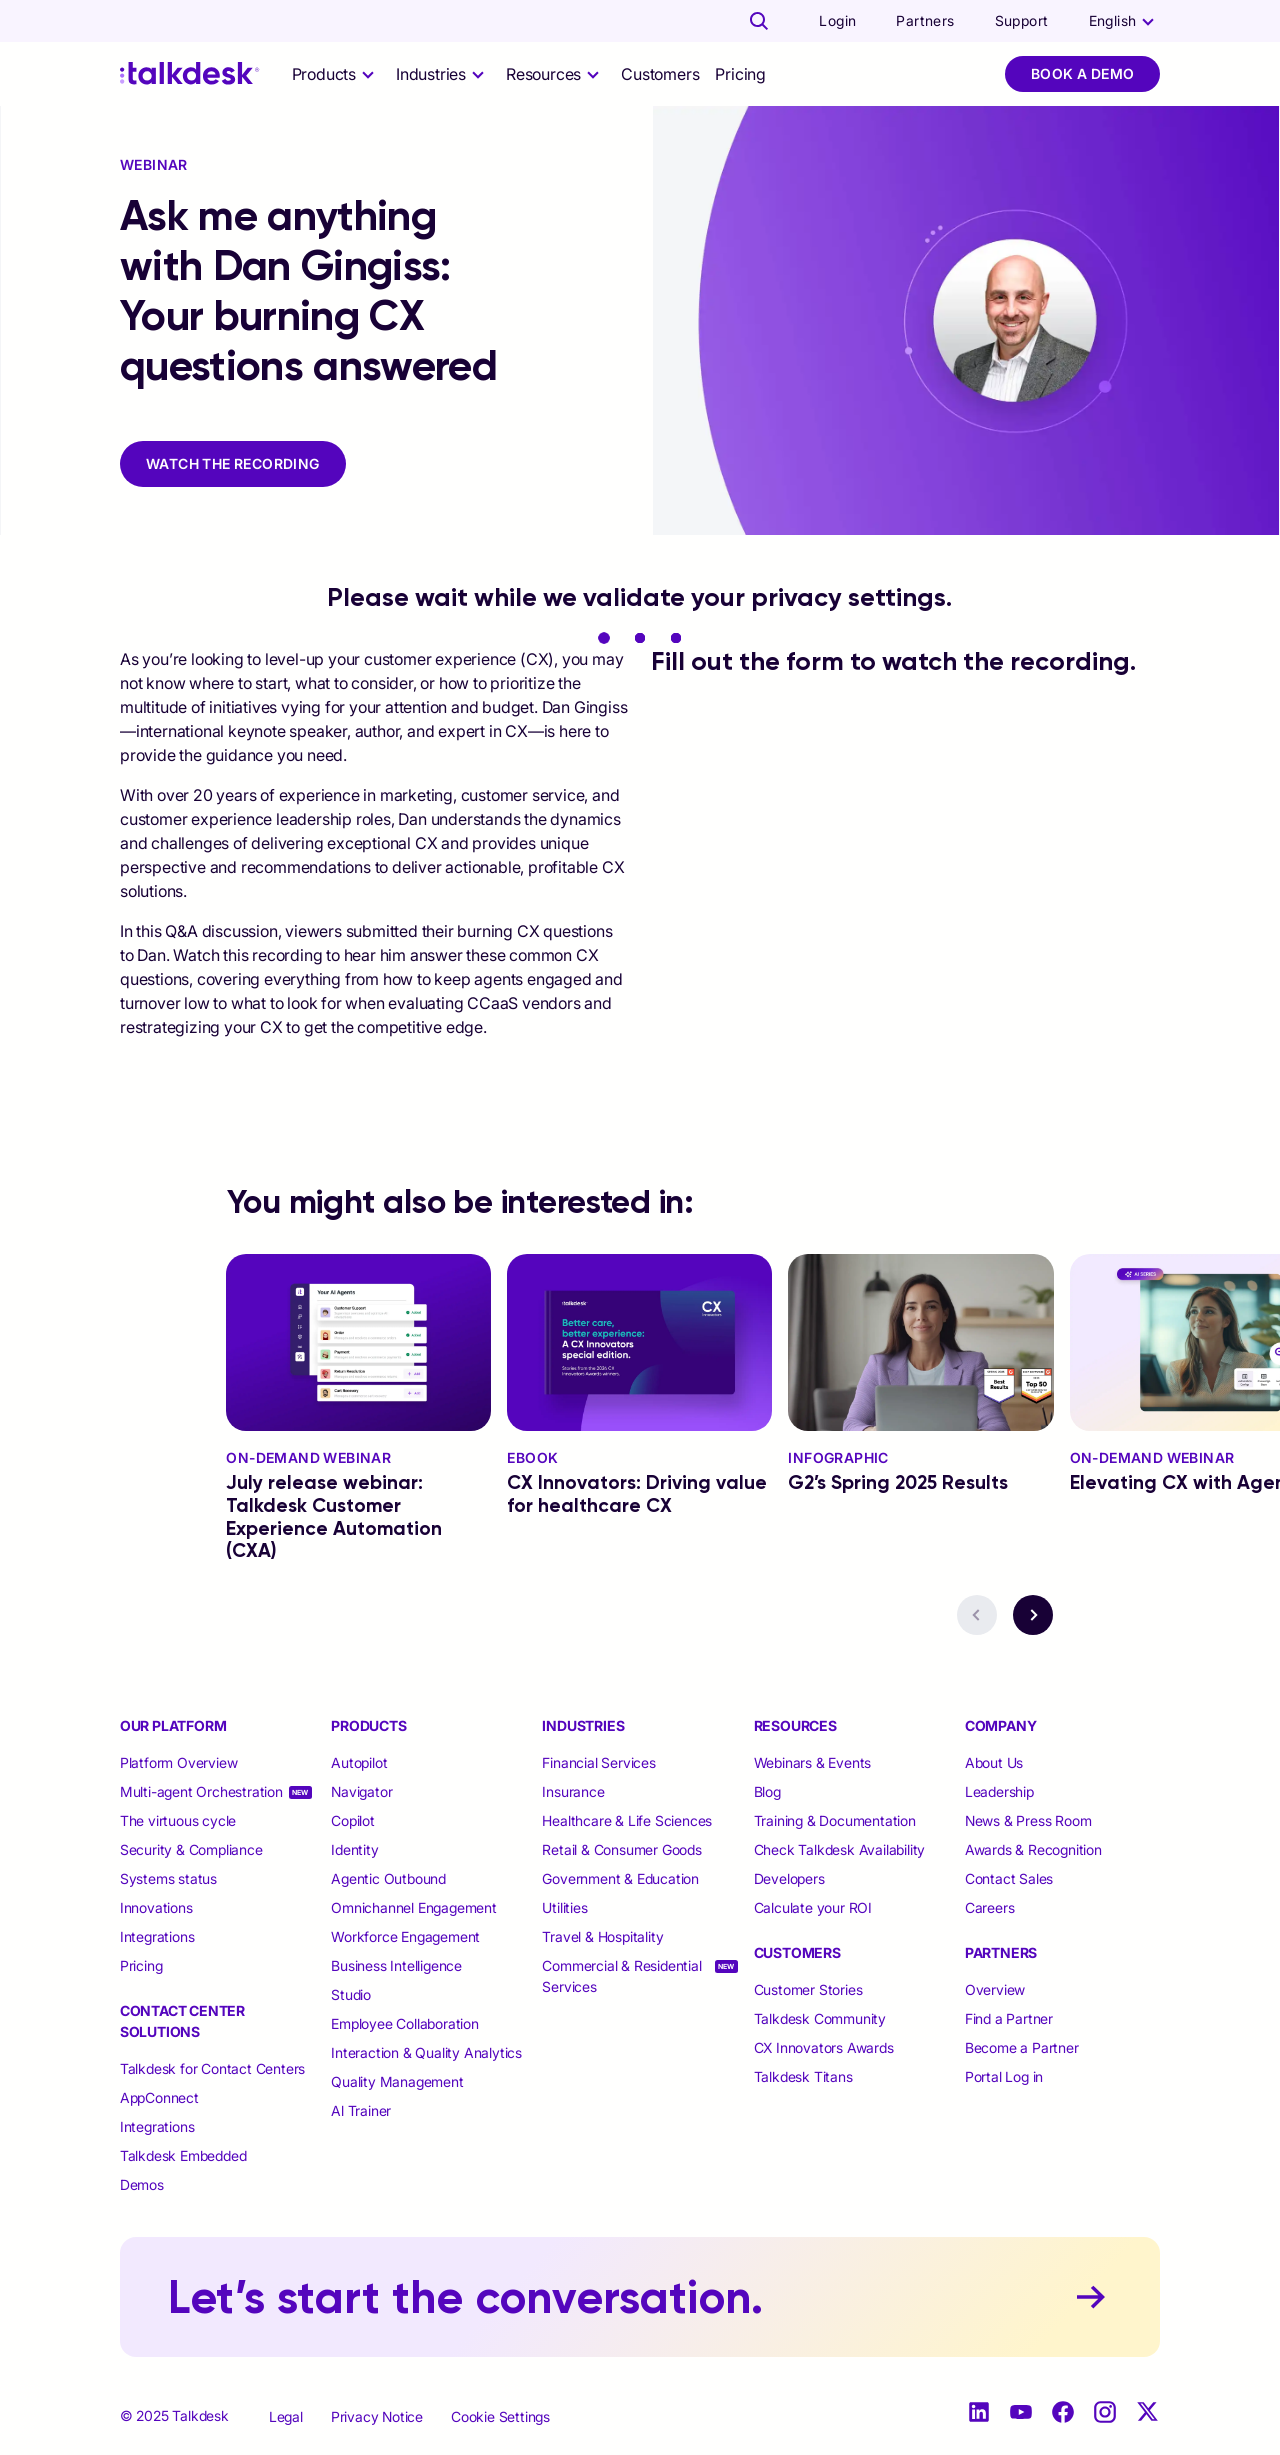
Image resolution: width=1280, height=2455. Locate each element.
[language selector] (1125, 21)
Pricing (740, 74)
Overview (995, 1989)
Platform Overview (179, 1762)
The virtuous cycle (178, 1820)
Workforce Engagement (405, 1936)
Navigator (361, 1791)
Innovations (156, 1907)
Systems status (168, 1878)
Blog (767, 1791)
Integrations (157, 1936)
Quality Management (397, 2081)
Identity (354, 1849)
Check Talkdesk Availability (840, 1849)
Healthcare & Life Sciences (627, 1820)
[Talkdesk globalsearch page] (759, 21)
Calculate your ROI (813, 1907)
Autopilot (361, 1762)
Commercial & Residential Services (621, 1976)
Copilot (353, 1820)
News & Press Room (1028, 1820)
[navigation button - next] (1033, 1615)
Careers (990, 1907)
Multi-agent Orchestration (201, 1791)
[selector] (336, 74)
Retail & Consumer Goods (621, 1849)
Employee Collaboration (405, 2023)
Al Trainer (361, 2110)
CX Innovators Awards (824, 2047)
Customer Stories (808, 1989)
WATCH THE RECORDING (233, 463)
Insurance (573, 1791)
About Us (994, 1762)
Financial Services (598, 1762)
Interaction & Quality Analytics (426, 2052)
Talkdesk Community (820, 2018)
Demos (142, 2184)
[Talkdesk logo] (190, 73)
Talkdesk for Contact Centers (212, 2068)
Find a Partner (1009, 2018)
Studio (351, 1994)
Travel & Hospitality (602, 1936)
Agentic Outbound (388, 1878)
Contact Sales (1009, 1878)
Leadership (999, 1791)
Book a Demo (1082, 73)
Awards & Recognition (1033, 1849)
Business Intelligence (396, 1965)
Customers (660, 74)
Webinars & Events (813, 1762)
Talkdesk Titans (803, 2076)
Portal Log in (1004, 2076)
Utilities (564, 1907)
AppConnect (159, 2097)
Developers (789, 1878)
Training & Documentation (835, 1820)
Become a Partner (1022, 2047)
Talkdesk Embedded (185, 2155)
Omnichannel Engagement (414, 1907)
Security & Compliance (191, 1849)
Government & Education (620, 1878)
